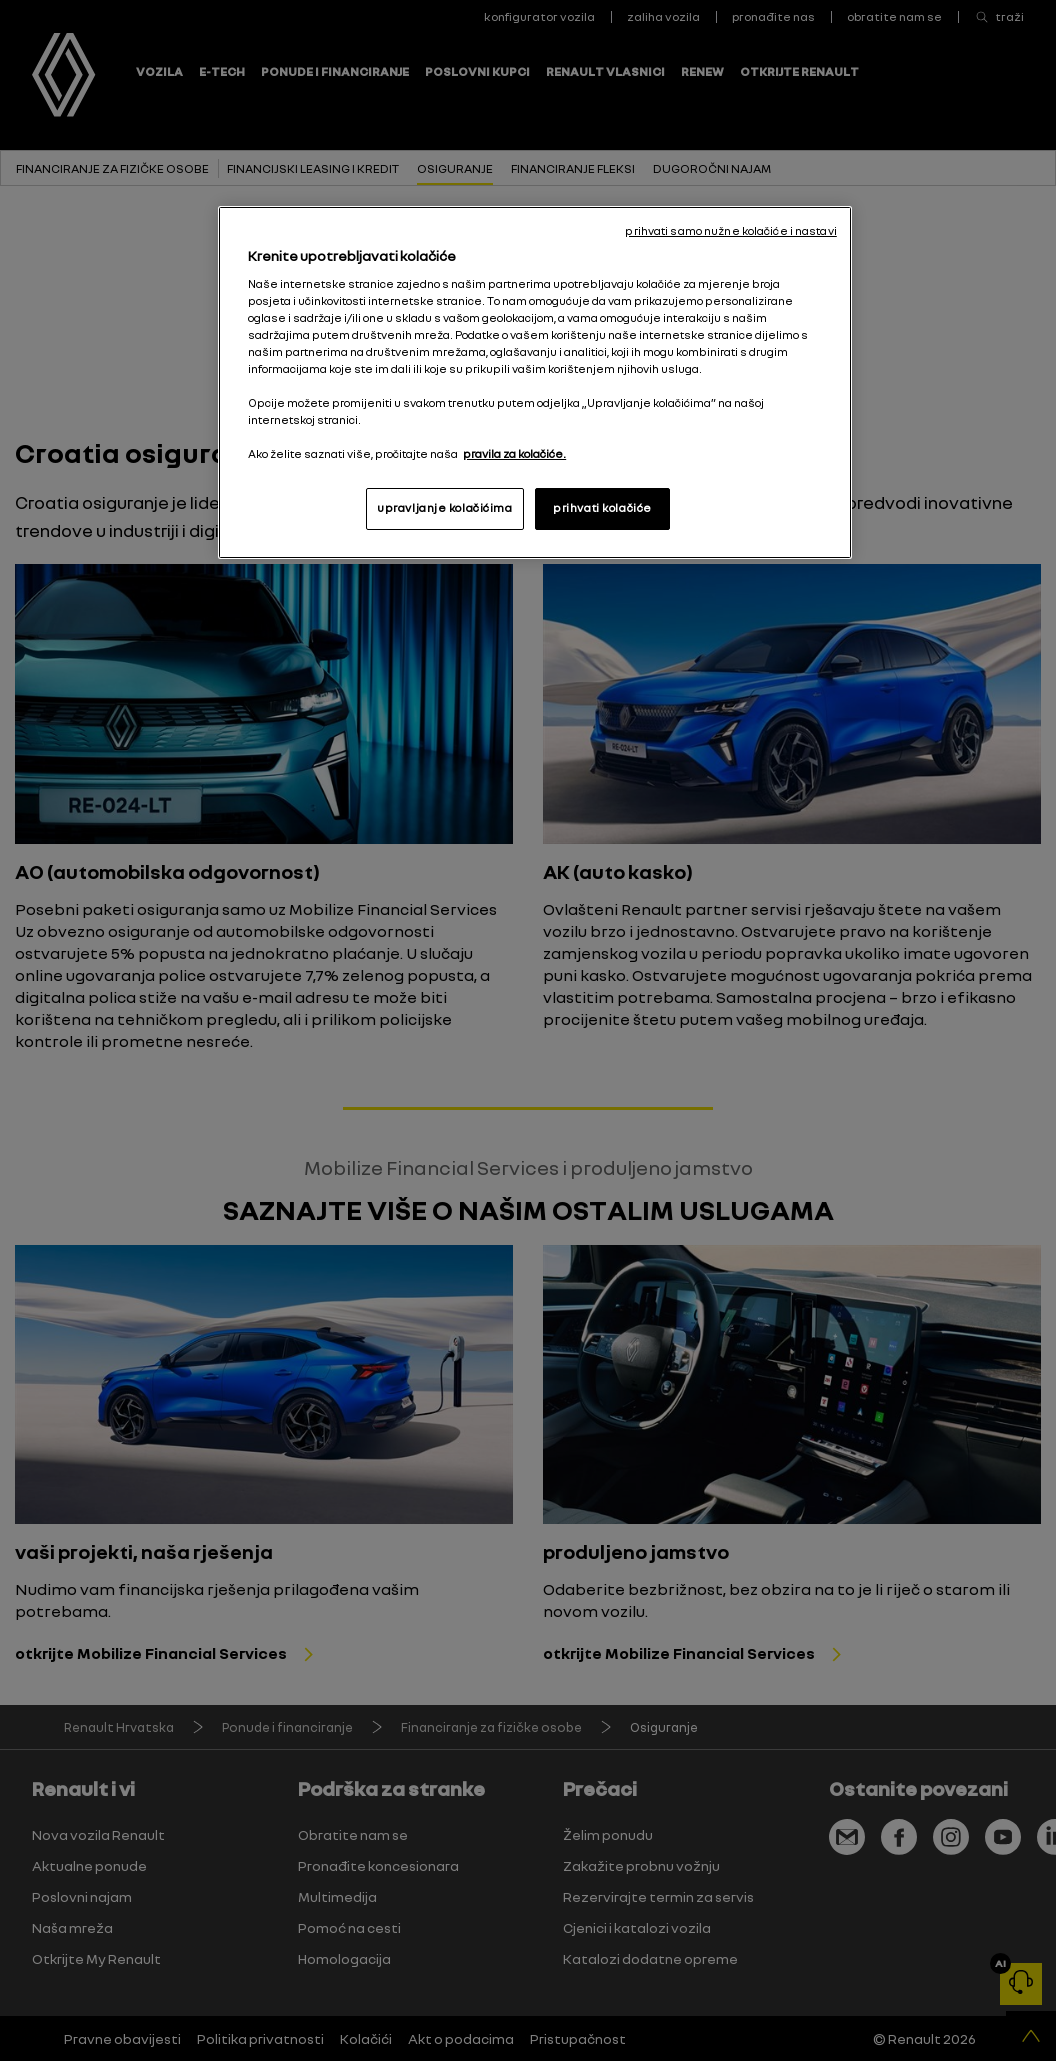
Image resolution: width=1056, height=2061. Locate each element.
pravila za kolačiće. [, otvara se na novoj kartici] (514, 454)
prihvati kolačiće (602, 508)
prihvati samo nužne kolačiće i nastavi (730, 231)
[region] (535, 382)
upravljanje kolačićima (445, 508)
